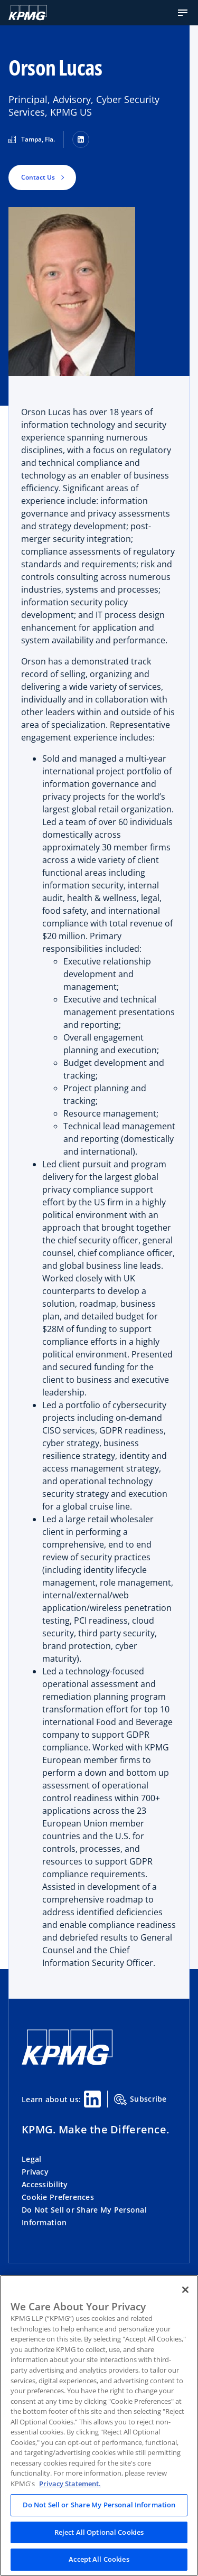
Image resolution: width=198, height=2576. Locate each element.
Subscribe (140, 2099)
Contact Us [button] (38, 177)
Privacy (35, 2172)
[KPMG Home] (67, 2062)
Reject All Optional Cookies (99, 2532)
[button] (182, 13)
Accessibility (45, 2184)
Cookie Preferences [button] (58, 2197)
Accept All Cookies (99, 2559)
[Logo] (27, 12)
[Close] (185, 2289)
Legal (31, 2159)
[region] (99, 2425)
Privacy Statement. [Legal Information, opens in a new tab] (70, 2483)
